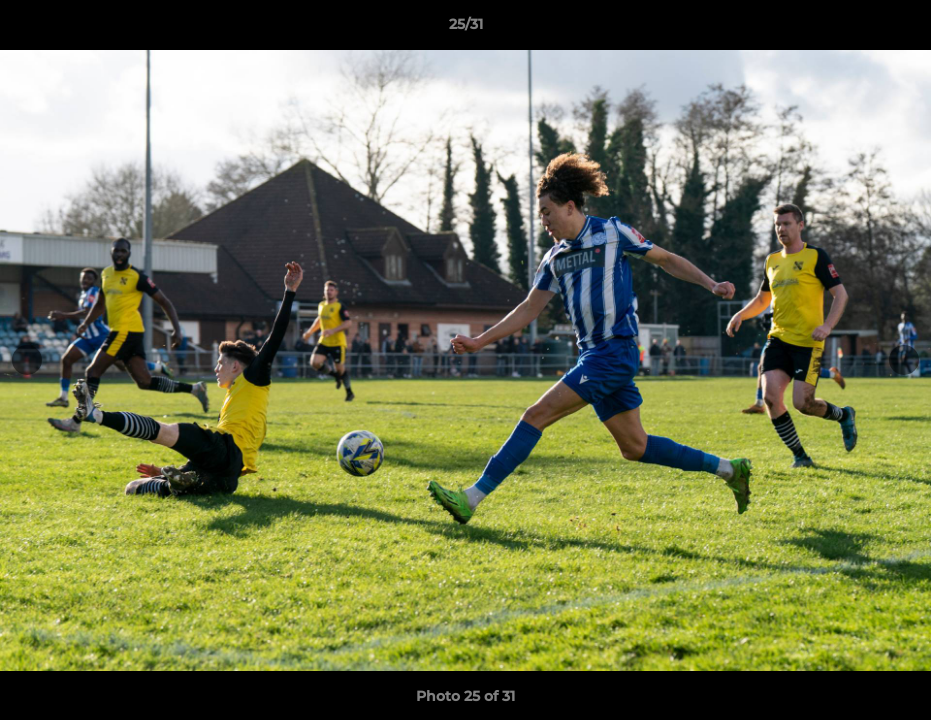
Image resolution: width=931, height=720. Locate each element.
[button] (895, 29)
